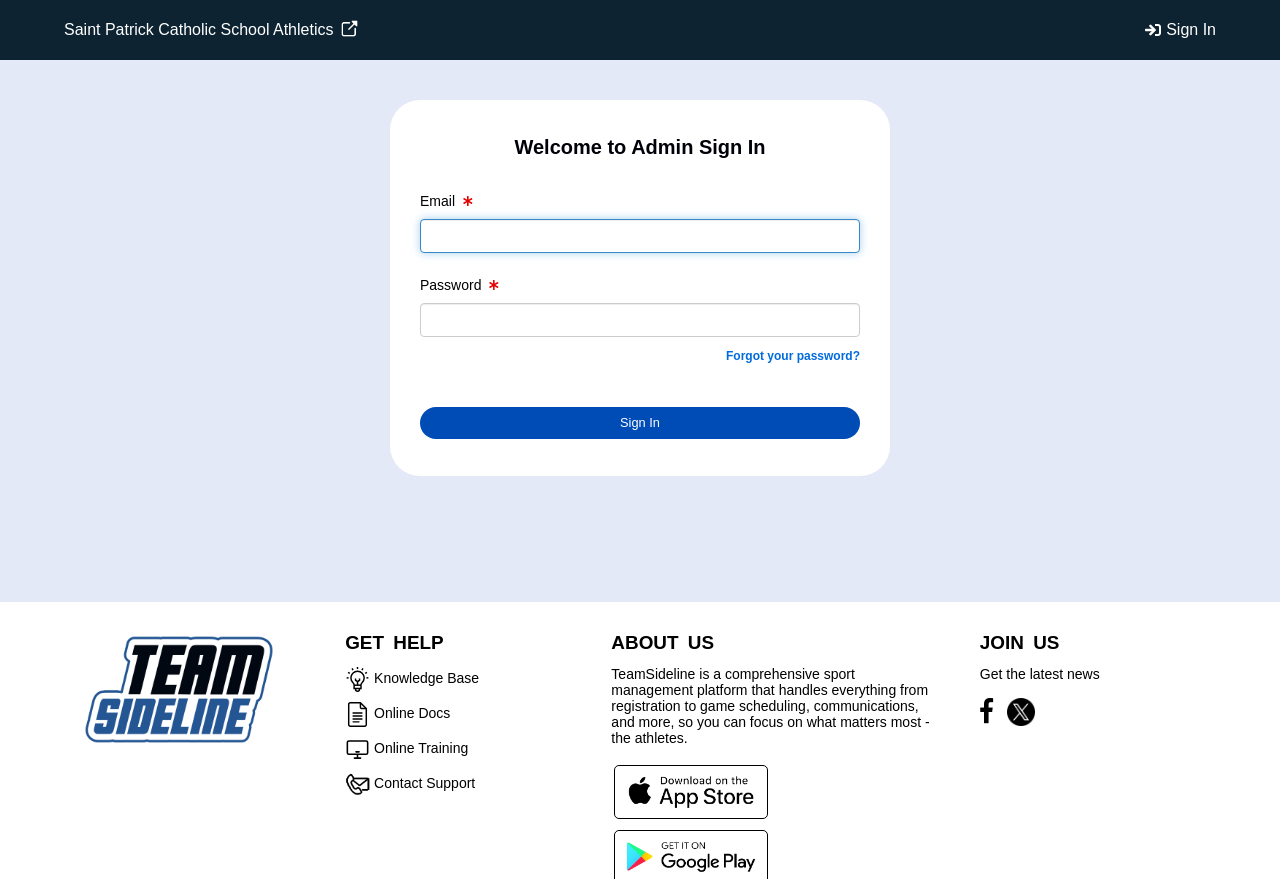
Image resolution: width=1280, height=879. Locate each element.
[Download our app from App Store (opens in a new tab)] (691, 791)
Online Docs (412, 713)
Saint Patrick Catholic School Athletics (211, 29)
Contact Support (424, 783)
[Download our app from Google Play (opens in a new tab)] (691, 856)
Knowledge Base (426, 678)
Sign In (1191, 29)
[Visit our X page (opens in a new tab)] (1021, 715)
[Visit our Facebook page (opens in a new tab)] (991, 715)
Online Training (421, 748)
